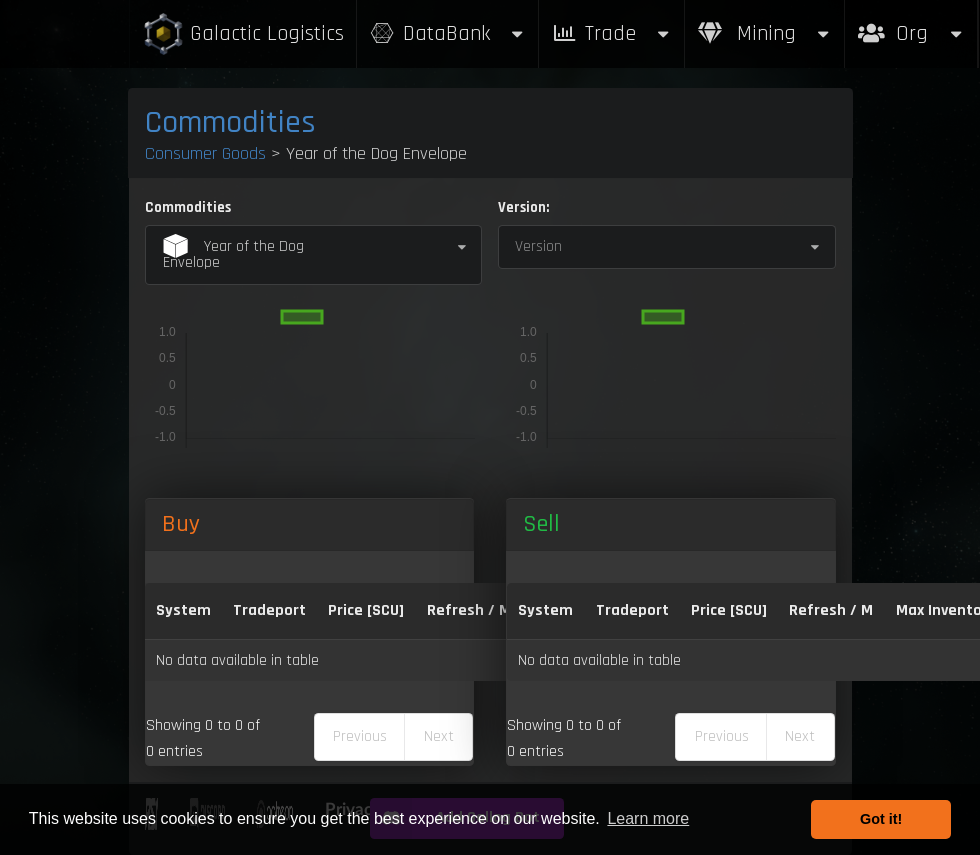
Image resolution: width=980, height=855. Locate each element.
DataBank (448, 33)
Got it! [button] (881, 819)
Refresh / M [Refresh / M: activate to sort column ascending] (469, 610)
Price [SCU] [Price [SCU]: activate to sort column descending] (366, 610)
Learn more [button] (648, 818)
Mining (765, 33)
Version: (523, 207)
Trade (612, 33)
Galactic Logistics (243, 34)
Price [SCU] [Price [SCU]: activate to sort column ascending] (729, 610)
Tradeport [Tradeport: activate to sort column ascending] (269, 610)
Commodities (230, 122)
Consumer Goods (205, 153)
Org (911, 23)
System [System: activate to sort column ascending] (183, 610)
